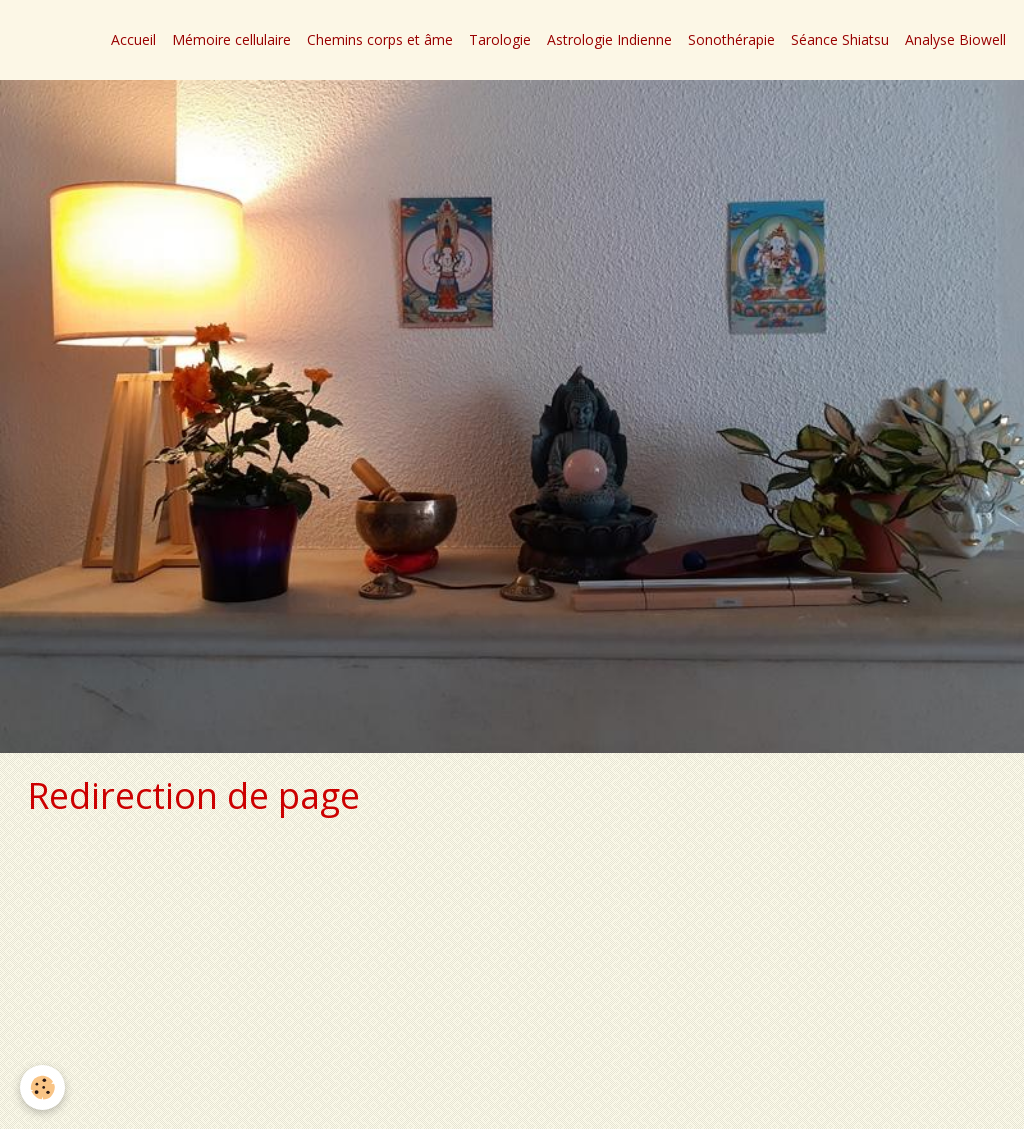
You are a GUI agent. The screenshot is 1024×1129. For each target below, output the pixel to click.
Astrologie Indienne (609, 39)
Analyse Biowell (955, 39)
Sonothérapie (731, 39)
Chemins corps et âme (380, 39)
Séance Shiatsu (840, 39)
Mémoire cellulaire (231, 39)
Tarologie (500, 39)
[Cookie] (42, 1087)
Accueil (133, 39)
